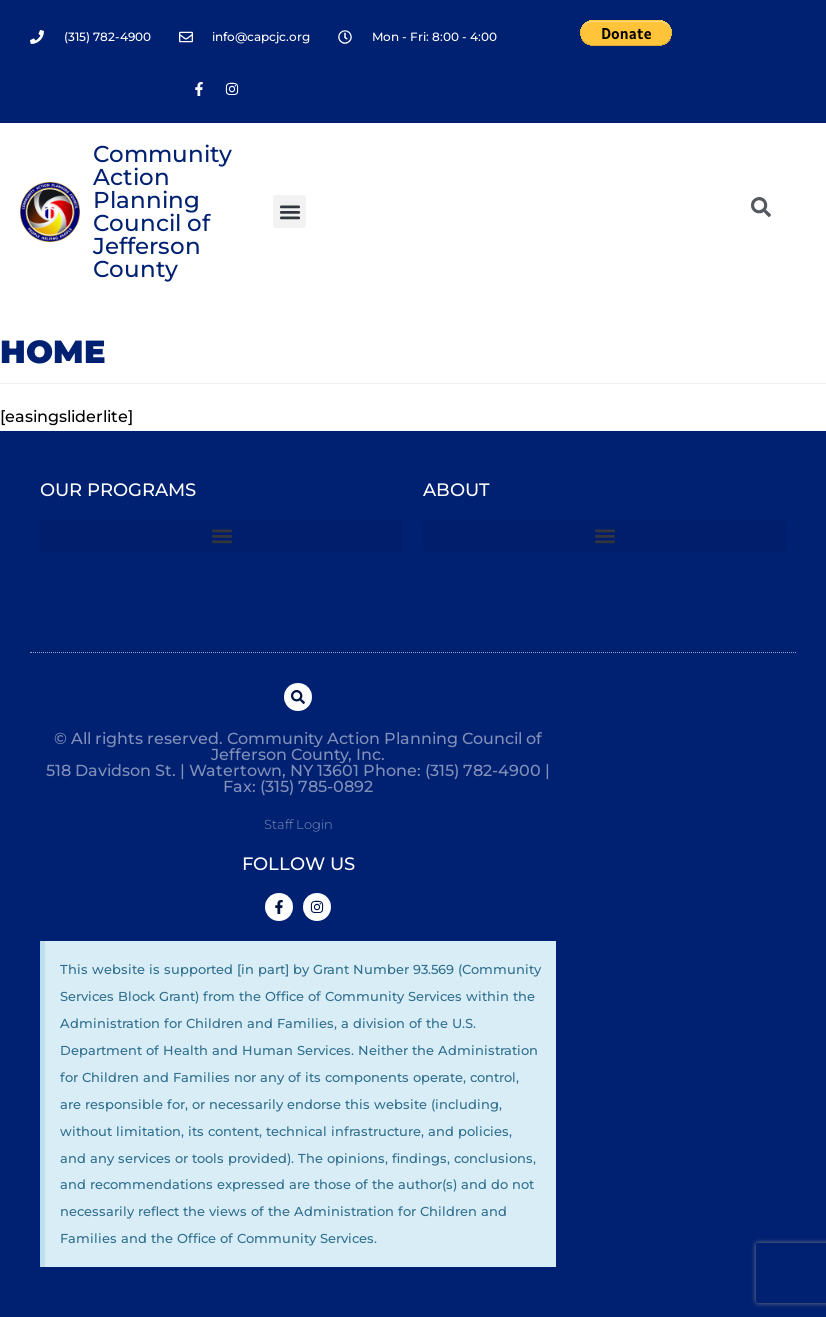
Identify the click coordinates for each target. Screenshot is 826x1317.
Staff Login (298, 824)
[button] (289, 211)
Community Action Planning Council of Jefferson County (162, 211)
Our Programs (118, 490)
